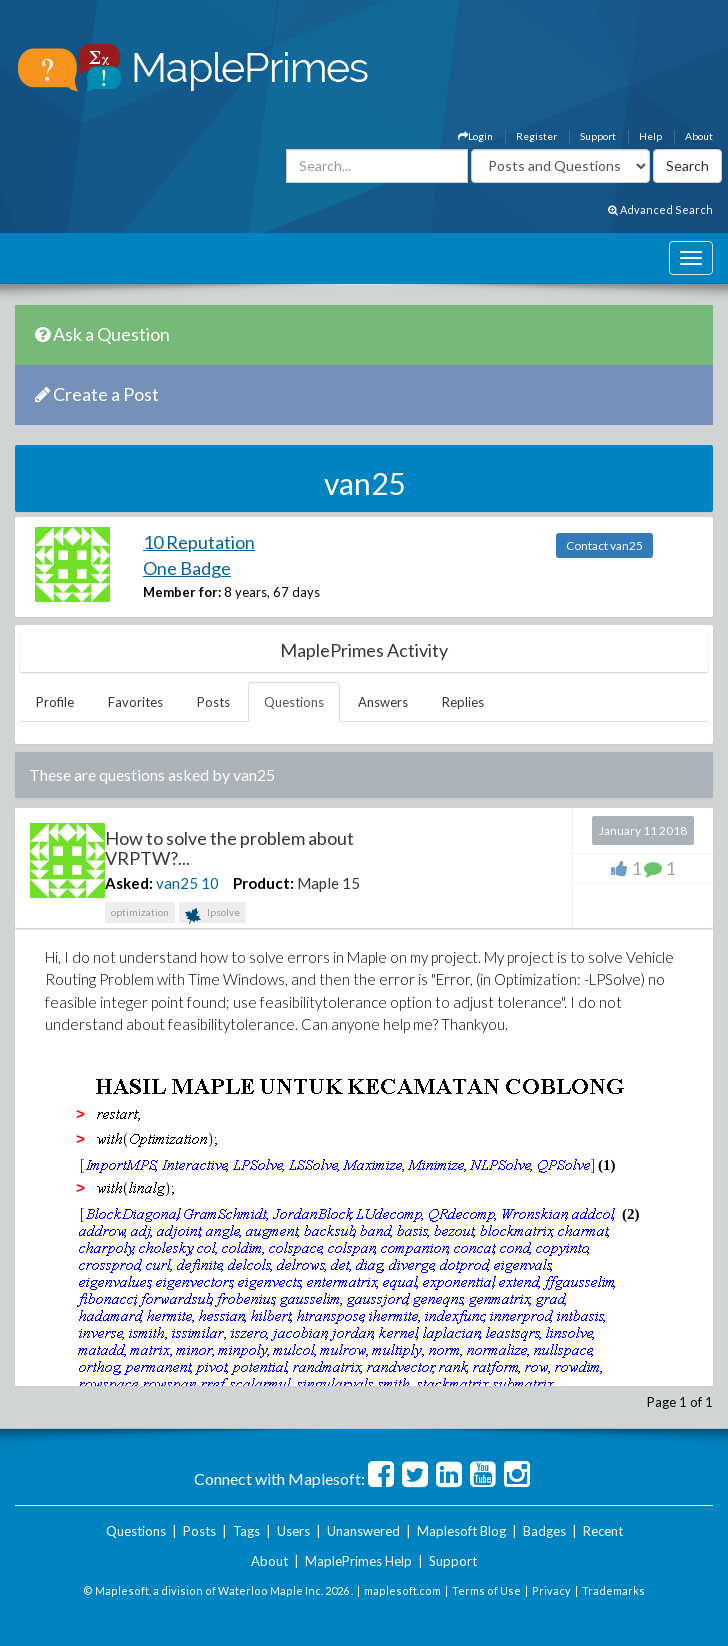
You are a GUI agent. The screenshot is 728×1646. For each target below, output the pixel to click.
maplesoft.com (402, 1590)
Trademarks (613, 1590)
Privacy (551, 1590)
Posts (213, 702)
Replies (463, 702)
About (699, 136)
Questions (294, 702)
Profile (55, 702)
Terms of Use (486, 1590)
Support (598, 136)
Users (293, 1531)
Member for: (182, 592)
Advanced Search (660, 209)
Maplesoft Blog (461, 1531)
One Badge (187, 568)
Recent (603, 1531)
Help (650, 136)
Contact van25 (604, 545)
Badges (544, 1531)
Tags (246, 1531)
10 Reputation (199, 542)
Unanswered (363, 1531)
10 (210, 883)
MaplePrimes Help (358, 1561)
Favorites (135, 702)
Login (475, 136)
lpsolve (212, 914)
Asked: (129, 883)
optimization (140, 912)
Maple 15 (328, 883)
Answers (383, 702)
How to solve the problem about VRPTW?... (229, 848)
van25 (177, 883)
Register (536, 136)
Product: (263, 883)
